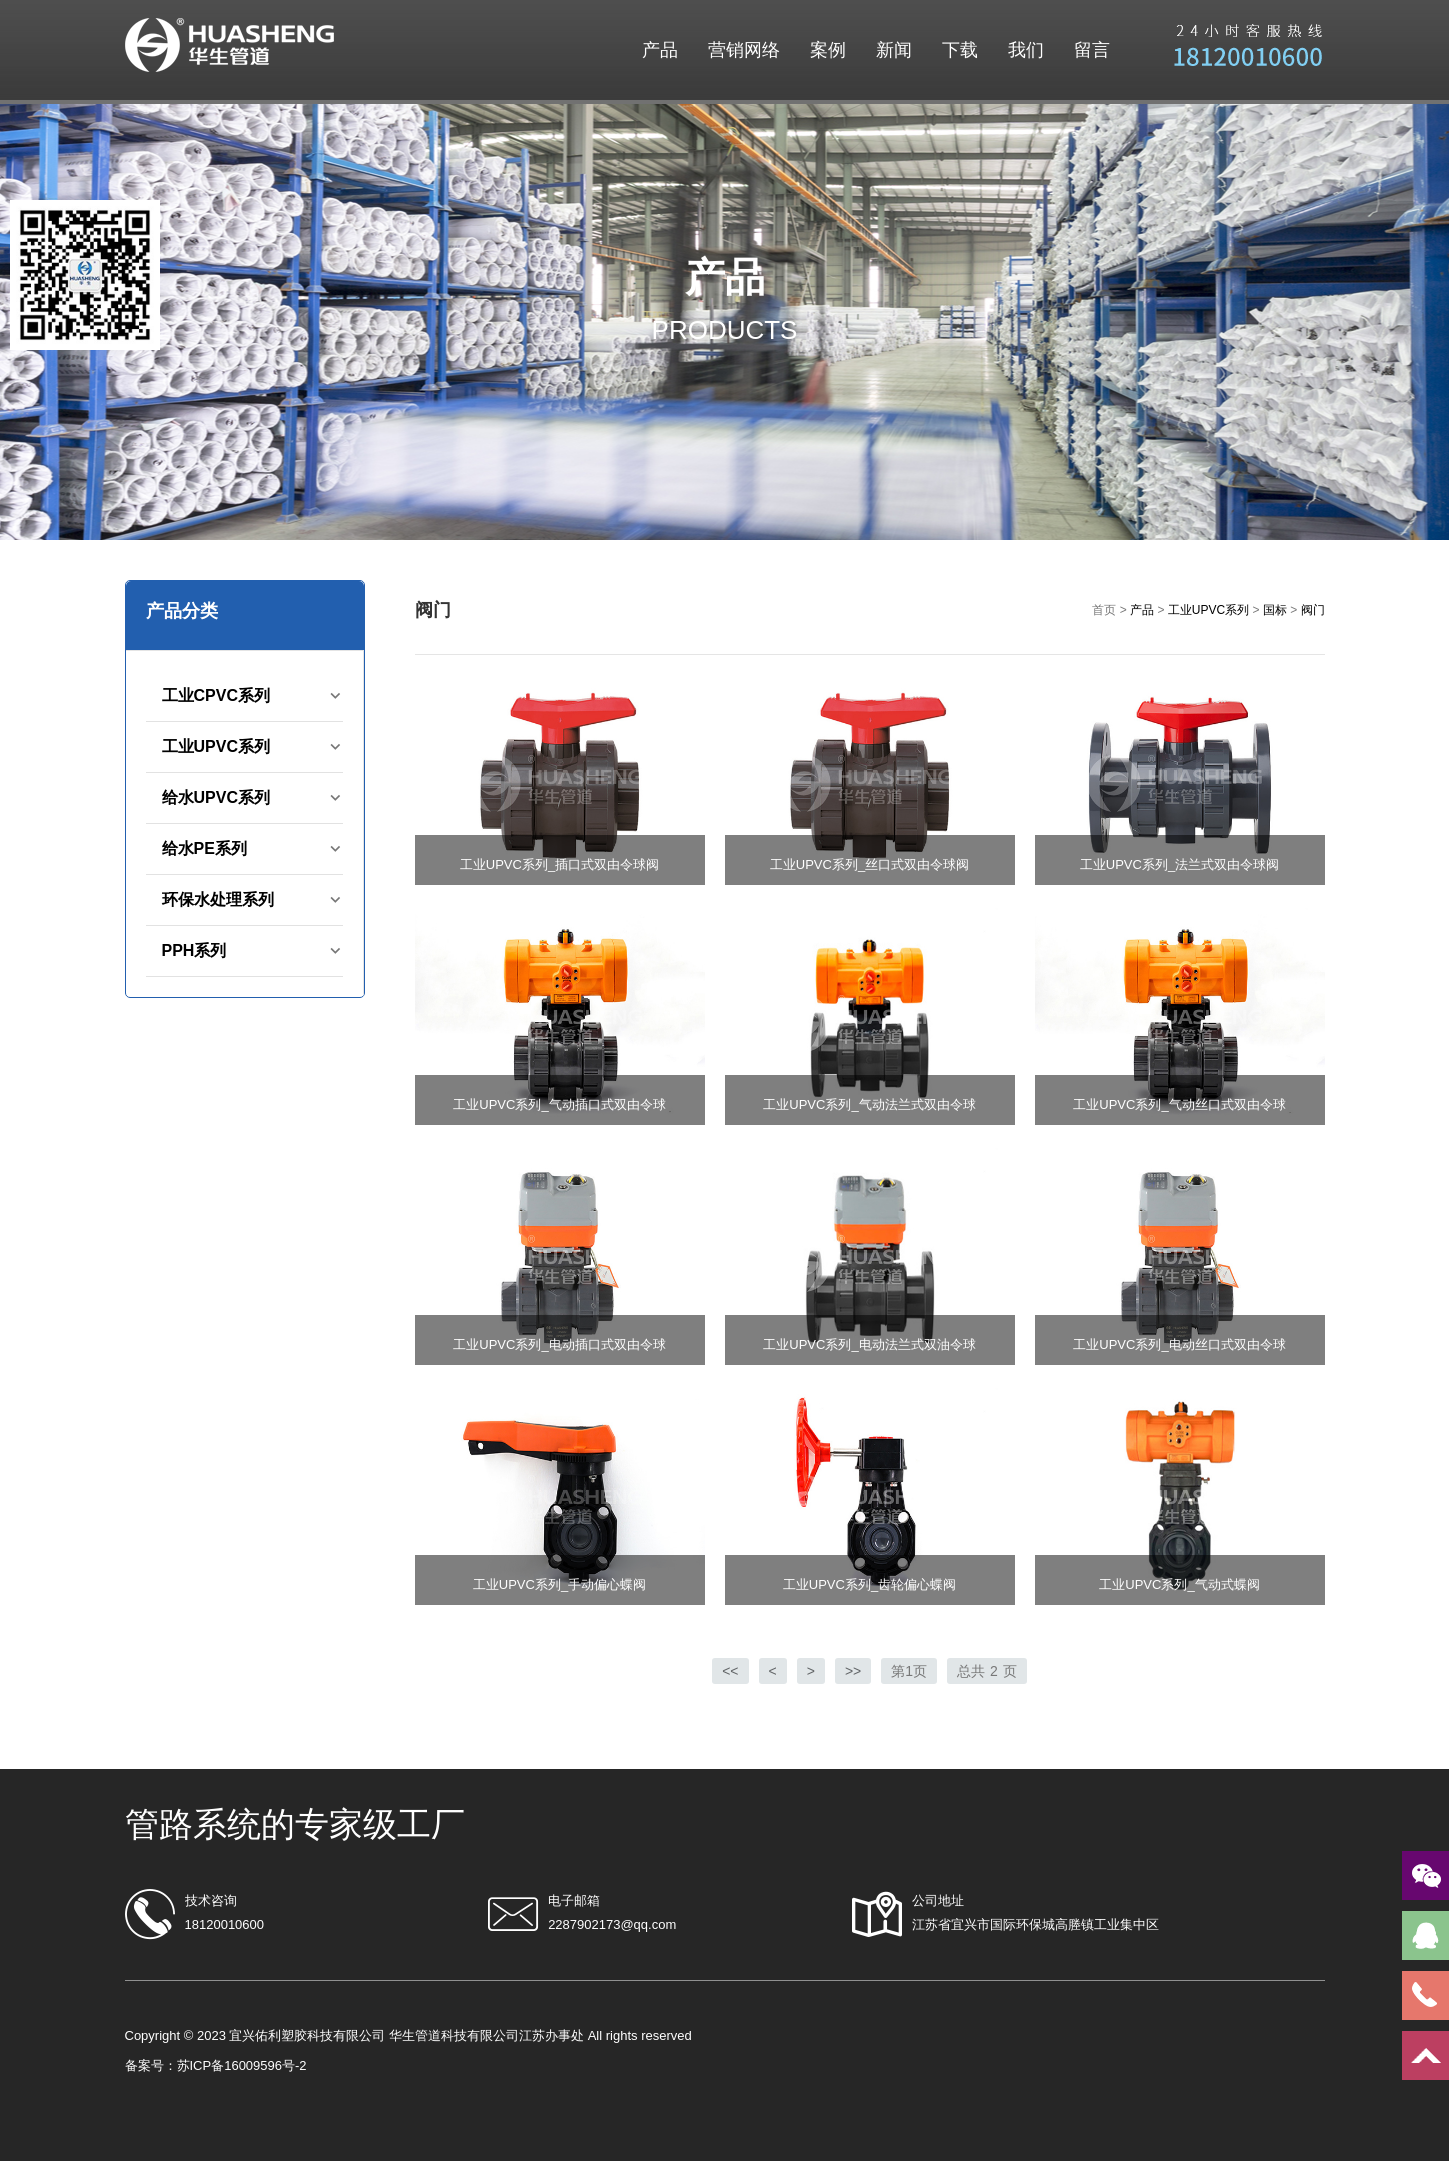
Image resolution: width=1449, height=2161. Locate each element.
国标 (1275, 610)
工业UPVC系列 (216, 746)
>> (853, 1671)
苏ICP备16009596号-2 (242, 2065)
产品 (660, 50)
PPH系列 (194, 950)
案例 (828, 50)
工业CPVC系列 (216, 695)
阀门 (1313, 610)
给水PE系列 (204, 848)
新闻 (894, 50)
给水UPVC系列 (216, 797)
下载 (960, 50)
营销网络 (744, 50)
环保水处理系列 (218, 899)
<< (730, 1671)
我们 (1026, 50)
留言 (1092, 50)
